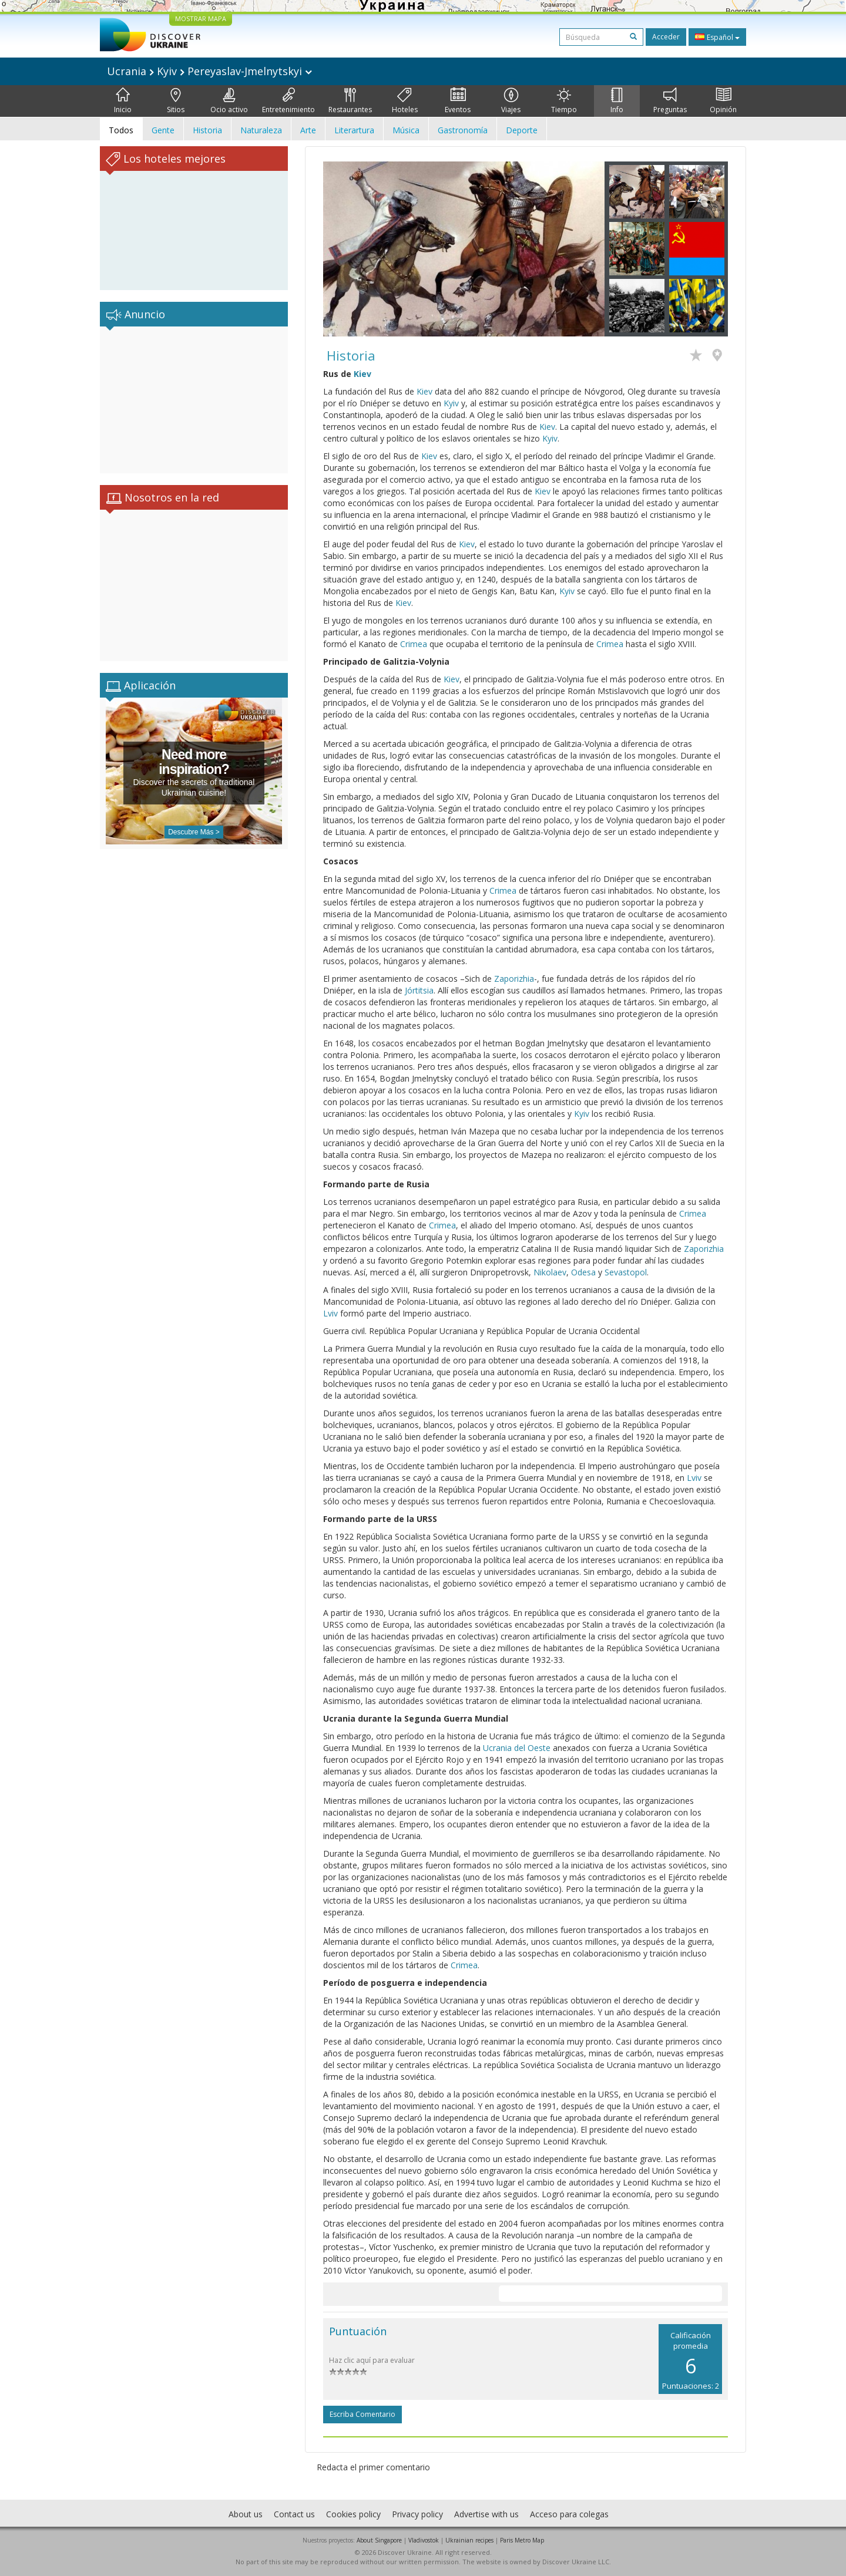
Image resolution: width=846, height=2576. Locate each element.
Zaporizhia (514, 978)
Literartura (354, 130)
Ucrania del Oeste (516, 1747)
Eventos (458, 101)
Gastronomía (463, 130)
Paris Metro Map (522, 2540)
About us (246, 2514)
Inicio (123, 101)
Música (405, 130)
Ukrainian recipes (469, 2540)
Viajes (511, 101)
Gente (163, 130)
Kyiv (451, 403)
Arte (308, 130)
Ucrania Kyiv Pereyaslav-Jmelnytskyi (209, 71)
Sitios (175, 101)
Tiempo (564, 101)
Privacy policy (417, 2514)
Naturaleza (261, 130)
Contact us (294, 2514)
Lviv (330, 1313)
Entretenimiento (288, 101)
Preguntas (670, 101)
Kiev (362, 373)
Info (616, 101)
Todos (121, 130)
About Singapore (379, 2540)
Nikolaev (549, 1272)
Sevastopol (626, 1272)
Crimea (413, 643)
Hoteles (405, 101)
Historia (207, 130)
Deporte (522, 130)
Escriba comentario (362, 2414)
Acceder (666, 37)
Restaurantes (350, 101)
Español (717, 37)
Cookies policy (353, 2514)
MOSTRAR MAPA (200, 18)
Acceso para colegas (569, 2514)
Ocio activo (229, 101)
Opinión (723, 101)
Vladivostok (423, 2540)
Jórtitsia (419, 990)
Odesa (583, 1272)
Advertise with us (486, 2514)
